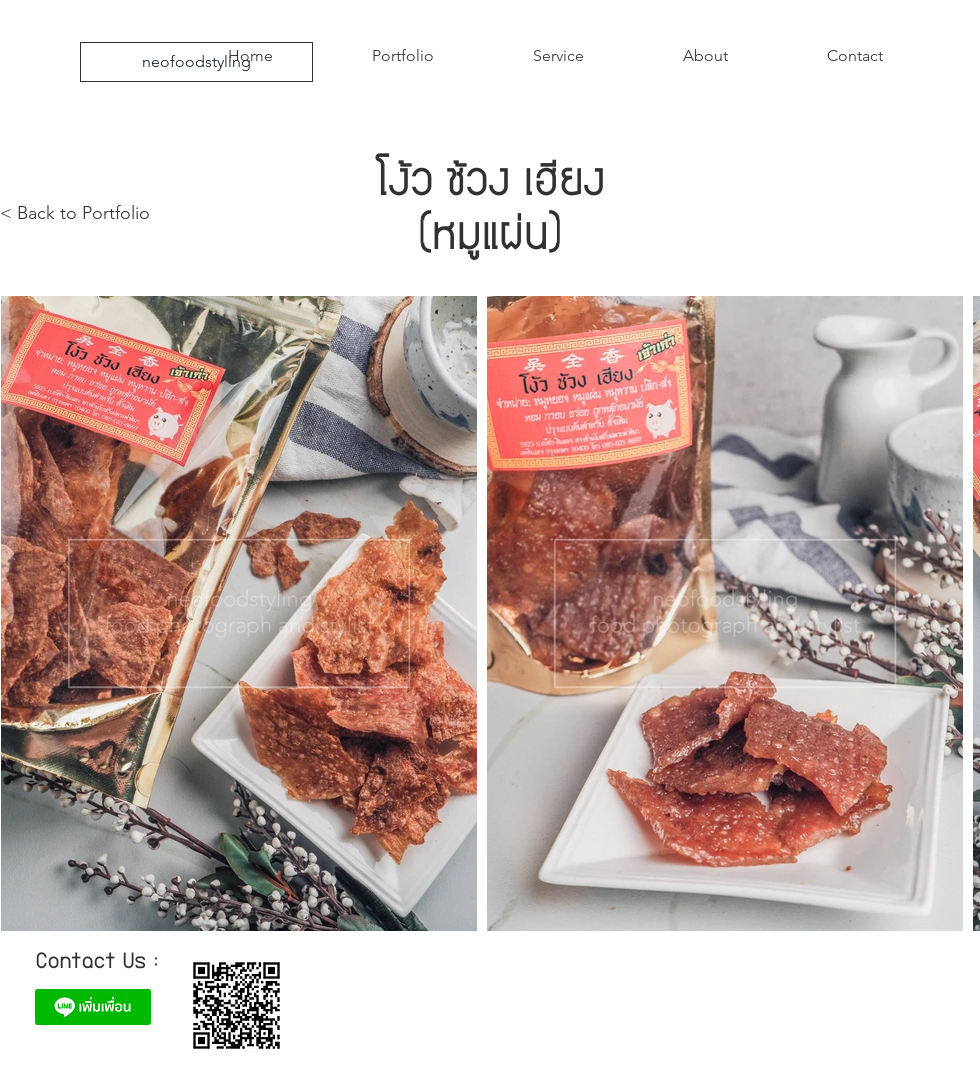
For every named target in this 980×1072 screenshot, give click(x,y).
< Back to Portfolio (75, 213)
